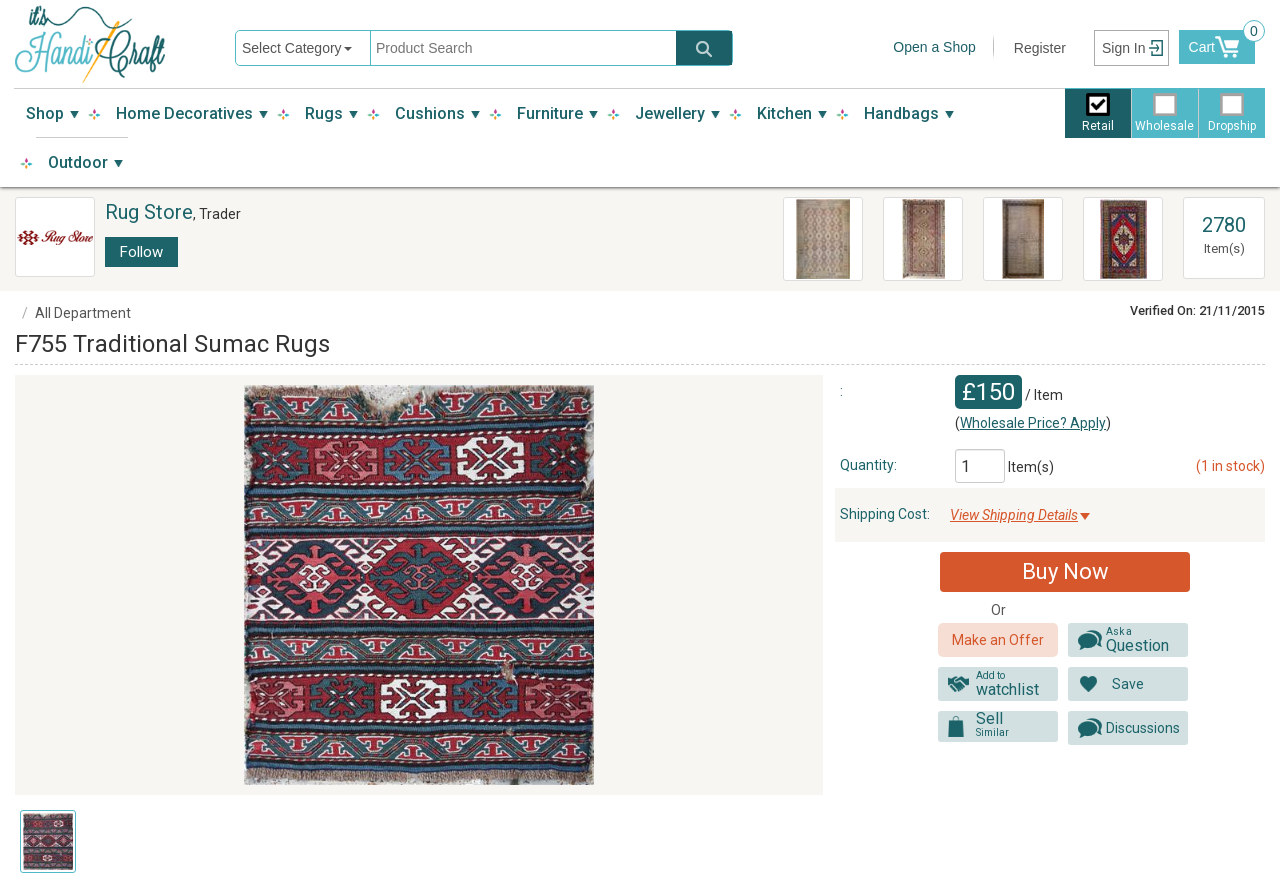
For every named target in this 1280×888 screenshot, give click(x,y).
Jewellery (670, 113)
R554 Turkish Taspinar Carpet (1110, 236)
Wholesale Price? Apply (1033, 423)
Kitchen (784, 113)
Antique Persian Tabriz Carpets (1008, 236)
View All (1224, 207)
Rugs (324, 113)
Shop (45, 113)
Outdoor (78, 162)
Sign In (1124, 48)
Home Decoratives (184, 113)
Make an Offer (998, 640)
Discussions (1143, 728)
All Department (83, 313)
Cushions (430, 113)
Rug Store (149, 212)
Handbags (901, 113)
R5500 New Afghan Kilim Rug (819, 226)
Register (1040, 48)
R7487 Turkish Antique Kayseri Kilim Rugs (922, 239)
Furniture (550, 113)
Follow (141, 252)
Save (1128, 684)
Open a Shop (934, 47)
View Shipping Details (1014, 515)
